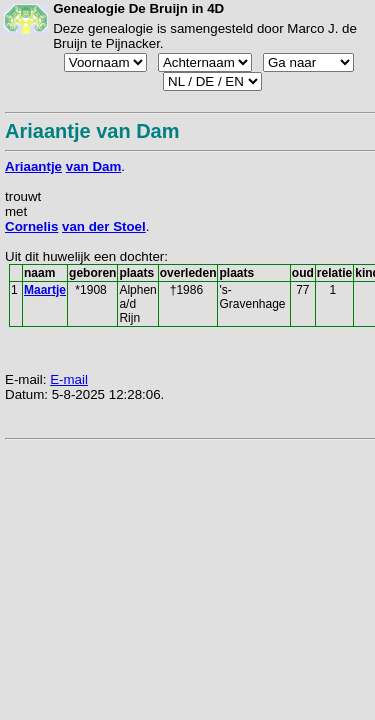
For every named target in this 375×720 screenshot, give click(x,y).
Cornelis (31, 226)
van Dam (94, 166)
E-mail (69, 379)
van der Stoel (104, 226)
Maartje (45, 290)
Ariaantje (33, 166)
